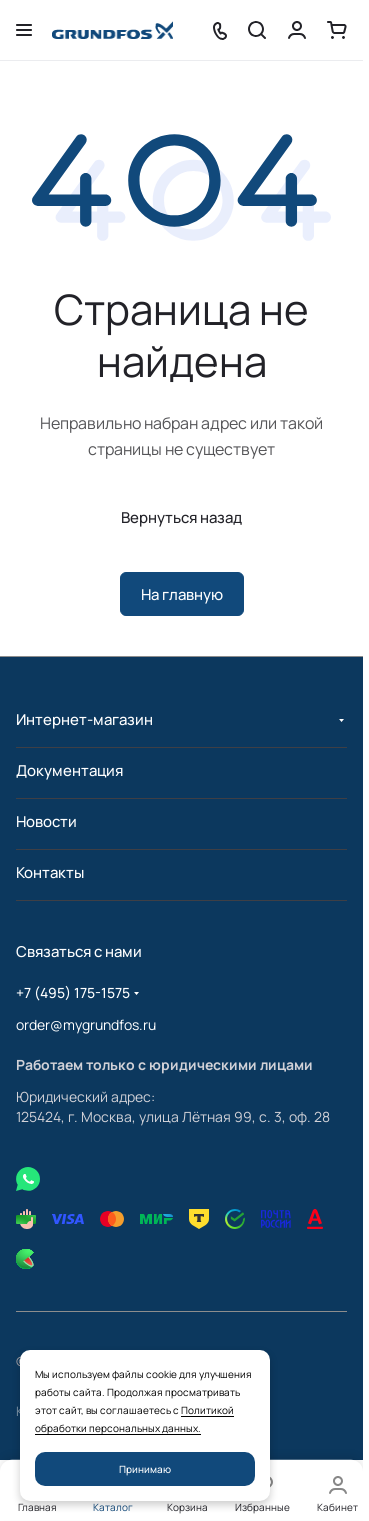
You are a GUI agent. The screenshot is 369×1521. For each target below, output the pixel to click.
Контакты (50, 872)
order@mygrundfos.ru (86, 1024)
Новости (46, 821)
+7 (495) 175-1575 (73, 992)
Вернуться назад (181, 517)
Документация (69, 770)
